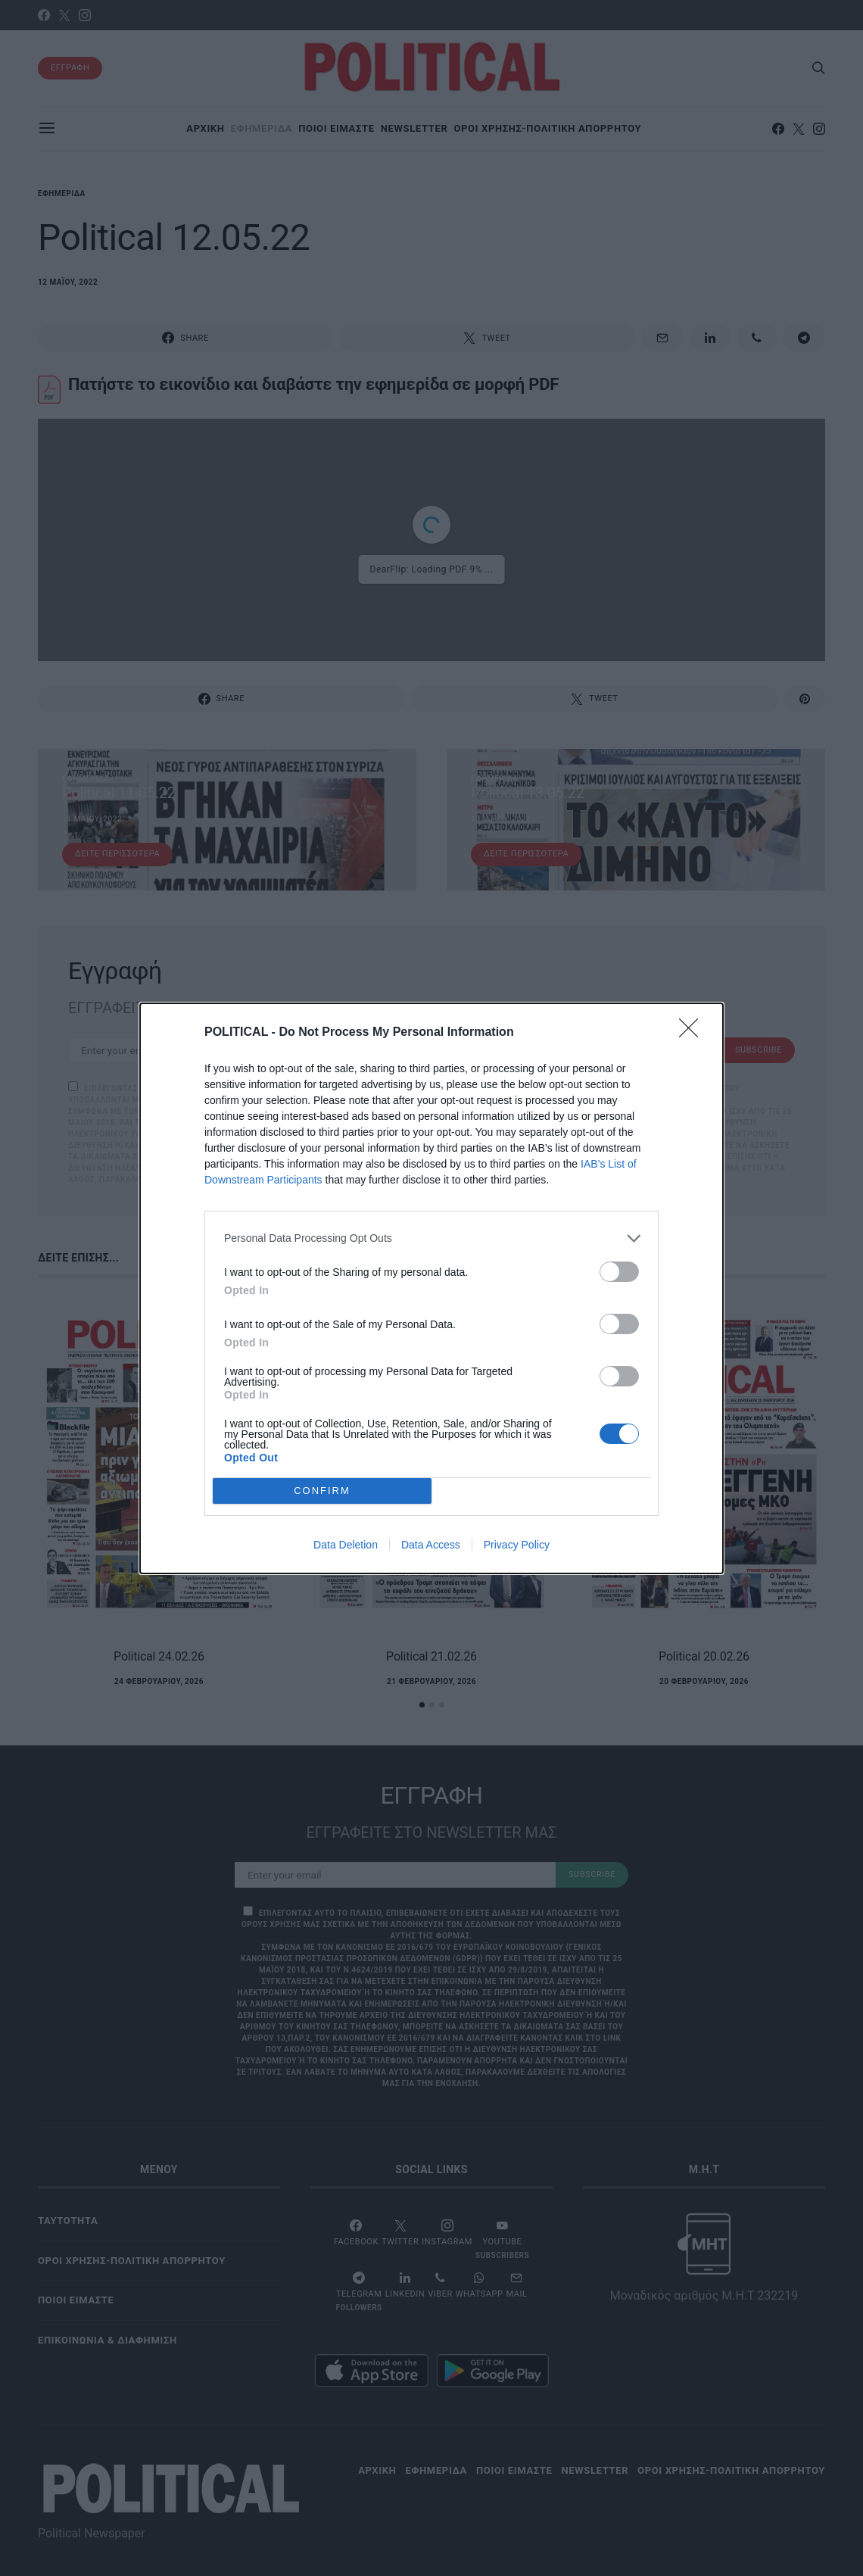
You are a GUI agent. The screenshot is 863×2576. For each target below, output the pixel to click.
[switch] (619, 1271)
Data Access (430, 1545)
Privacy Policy (517, 1545)
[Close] (693, 1032)
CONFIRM (322, 1489)
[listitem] (431, 1238)
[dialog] (431, 1288)
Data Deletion (345, 1545)
